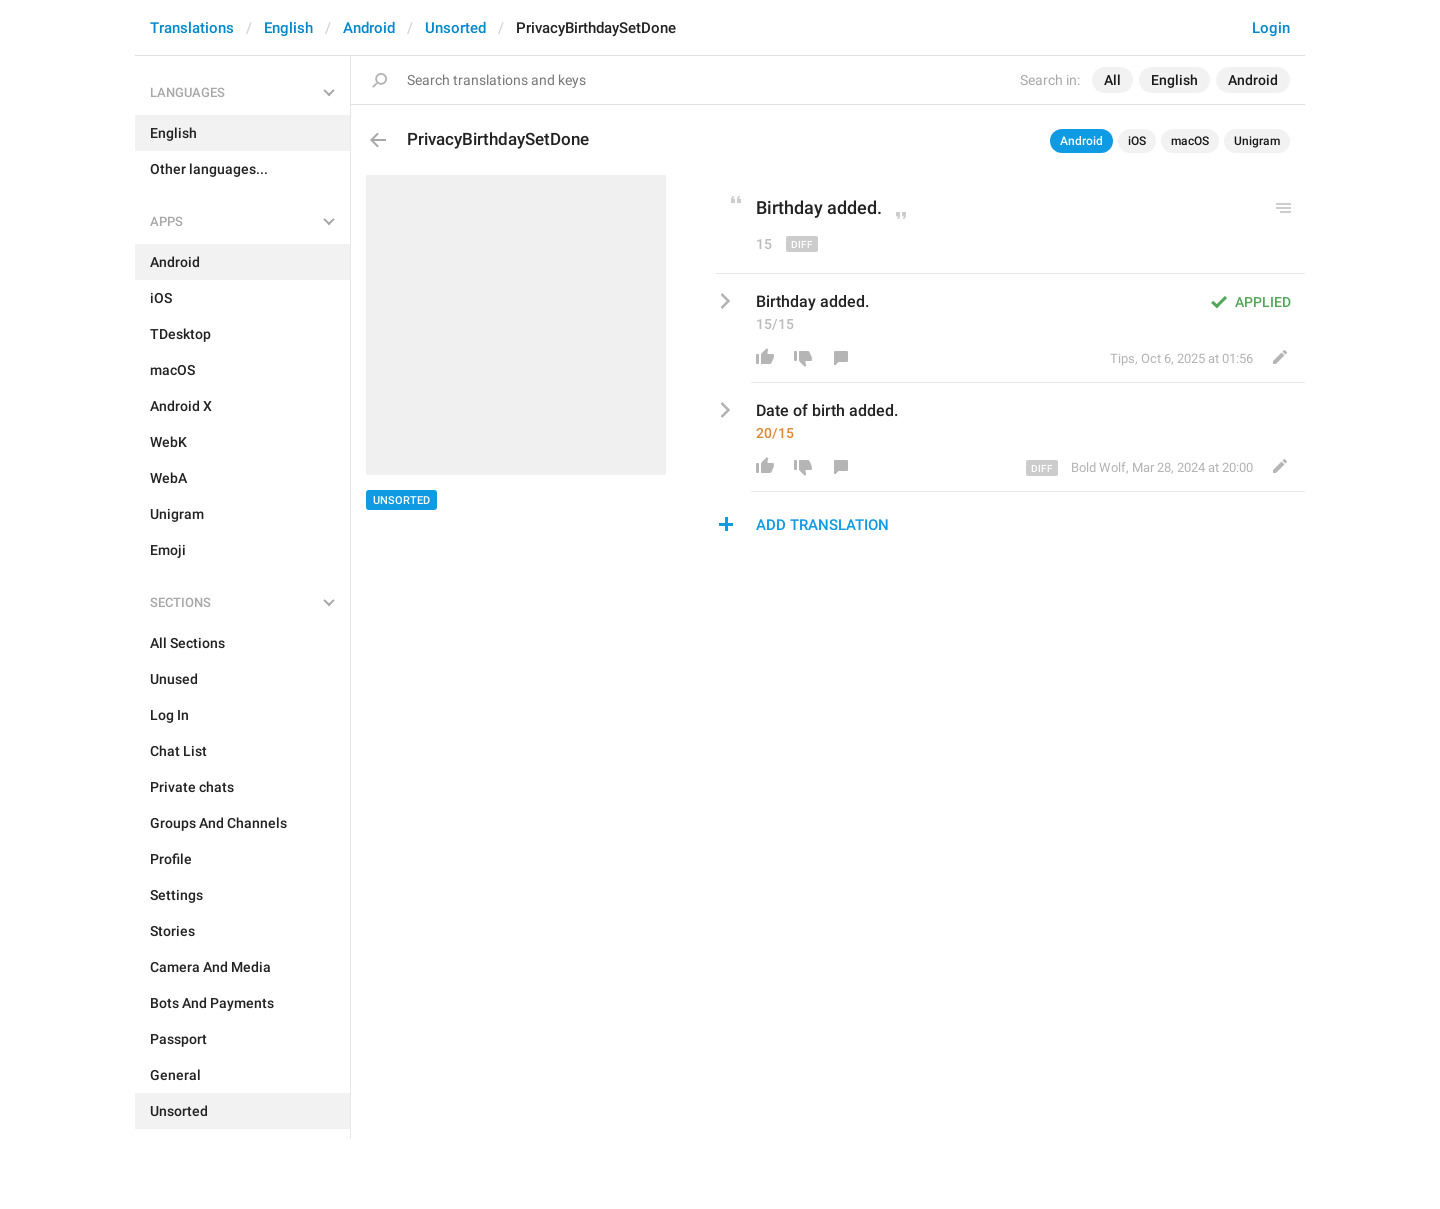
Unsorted (455, 28)
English (288, 28)
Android (369, 28)
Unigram (1257, 141)
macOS (1190, 141)
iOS (1137, 141)
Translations (192, 28)
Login (1271, 28)
